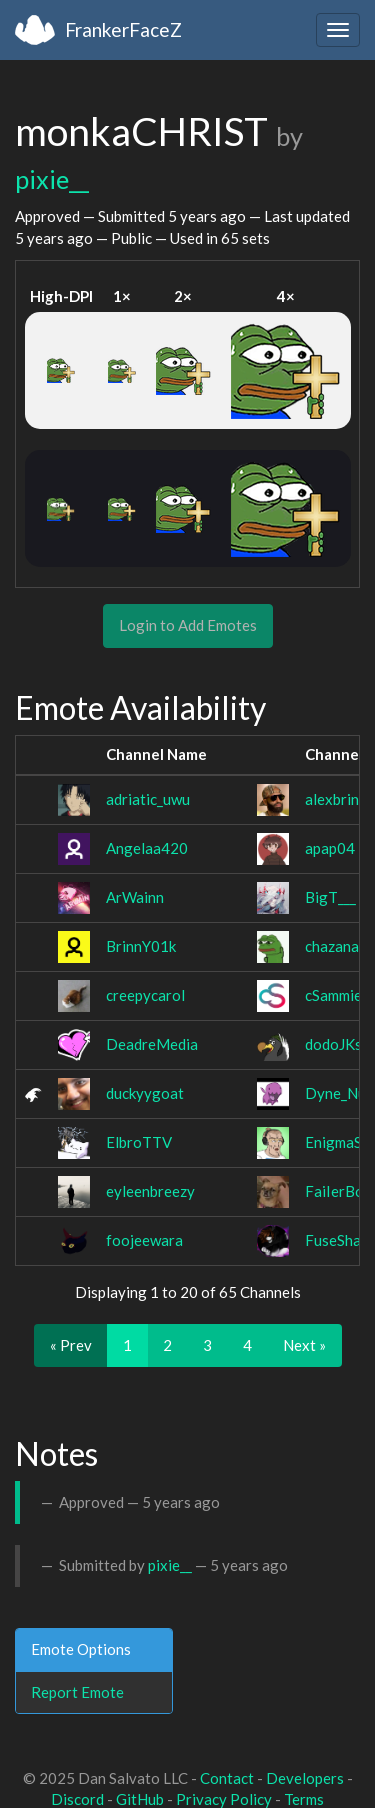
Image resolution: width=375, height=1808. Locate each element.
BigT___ (330, 897)
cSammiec (337, 995)
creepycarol (145, 995)
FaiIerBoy (338, 1191)
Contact (227, 1778)
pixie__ (52, 179)
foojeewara (144, 1240)
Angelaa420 (147, 848)
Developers (305, 1778)
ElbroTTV (139, 1142)
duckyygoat (145, 1093)
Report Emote (77, 1692)
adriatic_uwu (148, 799)
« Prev (71, 1345)
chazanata (339, 946)
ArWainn (135, 897)
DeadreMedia (152, 1044)
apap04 (330, 848)
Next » (304, 1345)
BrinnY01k (141, 946)
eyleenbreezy (150, 1191)
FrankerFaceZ (123, 29)
